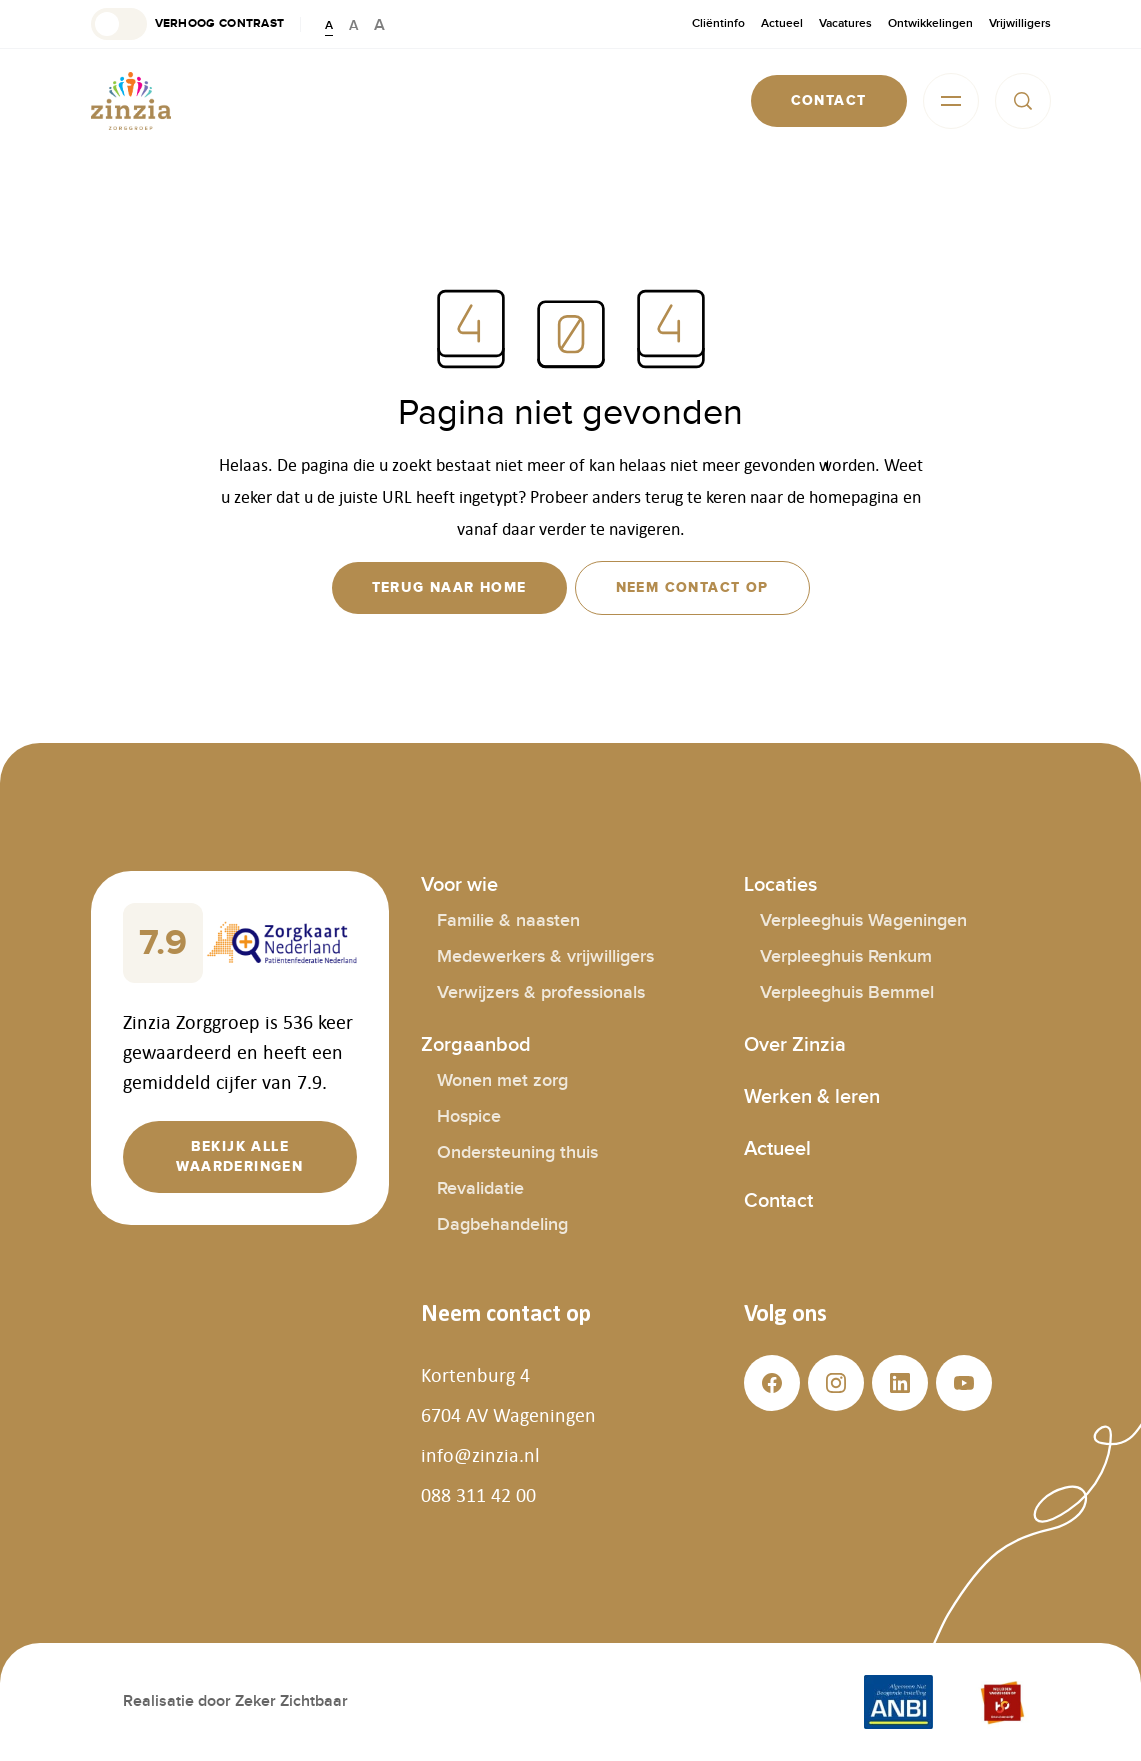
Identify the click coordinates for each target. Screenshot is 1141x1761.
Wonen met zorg (502, 1080)
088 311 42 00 (478, 1495)
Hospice (469, 1116)
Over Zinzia (795, 1045)
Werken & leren (812, 1097)
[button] (188, 24)
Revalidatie (480, 1188)
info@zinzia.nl (480, 1455)
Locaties (780, 885)
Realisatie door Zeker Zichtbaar (235, 1701)
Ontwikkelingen (930, 23)
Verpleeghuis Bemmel (847, 992)
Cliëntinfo (718, 23)
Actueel (782, 23)
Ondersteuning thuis (517, 1152)
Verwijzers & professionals (541, 992)
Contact (778, 1201)
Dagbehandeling (502, 1224)
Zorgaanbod (476, 1045)
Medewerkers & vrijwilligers (545, 956)
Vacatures (845, 23)
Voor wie (459, 885)
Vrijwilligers (1020, 23)
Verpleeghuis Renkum (846, 956)
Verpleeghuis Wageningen (863, 920)
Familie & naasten (508, 920)
